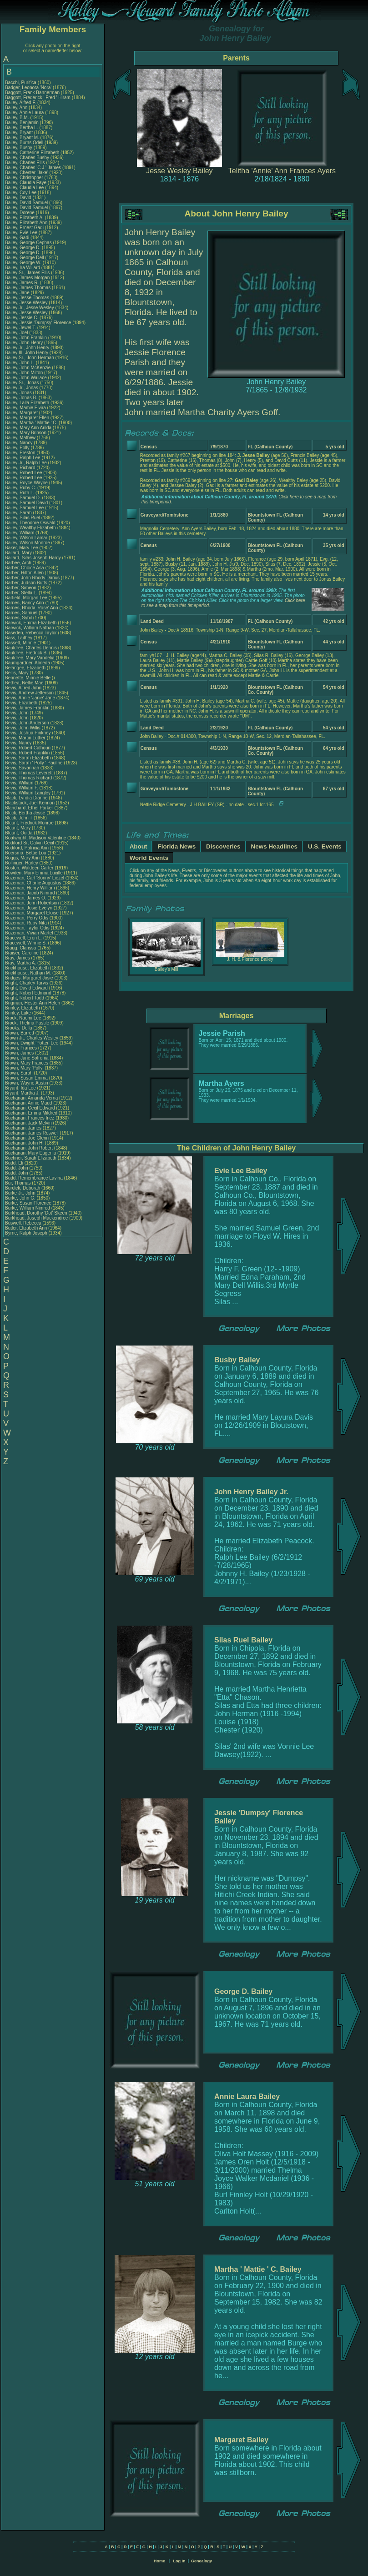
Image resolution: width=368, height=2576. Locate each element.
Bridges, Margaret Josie (29, 977)
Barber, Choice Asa (24, 567)
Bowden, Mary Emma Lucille (34, 872)
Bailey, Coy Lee (20, 192)
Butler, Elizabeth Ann (26, 1227)
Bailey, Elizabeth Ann (26, 222)
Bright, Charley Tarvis (26, 982)
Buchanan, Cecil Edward (30, 1107)
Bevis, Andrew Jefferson (29, 692)
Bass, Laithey (19, 637)
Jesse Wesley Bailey (179, 171)
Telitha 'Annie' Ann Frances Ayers (282, 171)
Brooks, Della (19, 1027)
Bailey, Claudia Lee (24, 187)
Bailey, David (18, 197)
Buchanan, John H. (24, 1142)
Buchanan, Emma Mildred (31, 1112)
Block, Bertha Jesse (25, 812)
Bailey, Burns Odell (24, 142)
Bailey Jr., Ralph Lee (26, 462)
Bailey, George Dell (24, 257)
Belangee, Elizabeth (26, 667)
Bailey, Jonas (19, 392)
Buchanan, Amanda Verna (31, 1097)
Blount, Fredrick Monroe (29, 822)
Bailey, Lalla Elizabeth (27, 402)
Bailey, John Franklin (26, 337)
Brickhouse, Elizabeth (27, 967)
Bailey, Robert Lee (23, 472)
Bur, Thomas (18, 1182)
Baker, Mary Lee (21, 547)
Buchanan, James (24, 1127)
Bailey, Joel (17, 332)
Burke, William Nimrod (27, 1207)
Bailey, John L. (20, 362)
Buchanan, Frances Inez (29, 1117)
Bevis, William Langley (27, 792)
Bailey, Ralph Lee (22, 457)
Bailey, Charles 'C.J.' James (33, 167)
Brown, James (20, 1052)
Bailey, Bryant (19, 132)
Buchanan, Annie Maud (28, 1102)
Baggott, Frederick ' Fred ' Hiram (38, 97)
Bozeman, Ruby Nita (26, 922)
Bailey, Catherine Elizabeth (32, 152)
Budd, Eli (15, 1162)
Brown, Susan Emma (26, 1077)
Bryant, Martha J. (22, 1092)
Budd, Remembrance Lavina (34, 1177)
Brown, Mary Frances (26, 1062)
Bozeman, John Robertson (32, 902)
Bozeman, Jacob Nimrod (30, 892)
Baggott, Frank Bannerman (32, 92)
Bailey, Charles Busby (27, 157)
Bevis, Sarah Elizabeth (28, 757)
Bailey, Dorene (20, 212)
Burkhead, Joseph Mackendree (36, 1217)
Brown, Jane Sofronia (27, 1057)
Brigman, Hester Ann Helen (32, 1002)
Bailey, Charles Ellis (25, 162)
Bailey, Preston (20, 452)
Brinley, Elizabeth (23, 1007)
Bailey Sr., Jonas (22, 382)
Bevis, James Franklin (27, 707)
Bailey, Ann (17, 107)
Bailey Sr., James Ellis (27, 272)
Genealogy (201, 2561)
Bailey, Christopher (25, 177)
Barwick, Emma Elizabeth (30, 622)
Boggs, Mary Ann (22, 857)
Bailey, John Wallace (26, 377)
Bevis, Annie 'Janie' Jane (30, 697)
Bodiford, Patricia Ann (27, 847)
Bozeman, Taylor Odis (27, 927)
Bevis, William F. (21, 787)
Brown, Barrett (20, 1032)
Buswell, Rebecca (23, 1222)
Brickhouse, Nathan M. (28, 972)
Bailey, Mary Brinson (25, 432)
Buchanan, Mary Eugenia (30, 1152)
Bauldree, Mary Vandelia (30, 657)
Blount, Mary (18, 827)
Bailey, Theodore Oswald (30, 522)
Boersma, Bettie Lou (25, 852)
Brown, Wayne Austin (26, 1082)
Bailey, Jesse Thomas (27, 297)
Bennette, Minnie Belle (27, 677)
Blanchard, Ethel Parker (29, 807)
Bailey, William (20, 532)
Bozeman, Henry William (30, 887)
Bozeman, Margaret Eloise (32, 912)
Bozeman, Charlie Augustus (33, 882)
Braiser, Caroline (22, 952)
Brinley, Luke (18, 1012)
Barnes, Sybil (19, 617)
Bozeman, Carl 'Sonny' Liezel (34, 877)
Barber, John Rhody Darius (32, 577)
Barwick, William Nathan (29, 627)
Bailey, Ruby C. (20, 487)
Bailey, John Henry (24, 342)
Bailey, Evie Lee (21, 232)
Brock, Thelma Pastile (27, 1022)
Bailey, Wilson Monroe (27, 542)
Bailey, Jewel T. (20, 327)
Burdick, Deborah (23, 1187)
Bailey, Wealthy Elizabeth (30, 527)
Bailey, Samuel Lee (24, 507)
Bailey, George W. (23, 262)
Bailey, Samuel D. (23, 497)
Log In (179, 2561)
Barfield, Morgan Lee (26, 597)
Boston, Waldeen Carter (29, 867)
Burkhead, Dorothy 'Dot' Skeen (36, 1212)
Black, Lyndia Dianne (26, 797)
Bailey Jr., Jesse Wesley (29, 307)
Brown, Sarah (19, 1072)
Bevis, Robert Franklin (27, 752)
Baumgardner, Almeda (28, 662)
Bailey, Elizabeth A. (24, 217)
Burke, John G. (20, 1197)
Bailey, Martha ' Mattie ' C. (31, 422)
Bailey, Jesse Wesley (26, 302)
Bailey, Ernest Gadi (24, 227)
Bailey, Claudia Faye (25, 182)
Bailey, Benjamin (22, 122)
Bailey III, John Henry (26, 352)
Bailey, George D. (22, 247)
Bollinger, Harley (22, 862)
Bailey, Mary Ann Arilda (28, 427)
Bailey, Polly (18, 447)
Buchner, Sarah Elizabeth (30, 1157)
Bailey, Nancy (19, 442)
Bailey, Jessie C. (21, 317)
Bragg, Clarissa (21, 947)
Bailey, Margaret (22, 412)
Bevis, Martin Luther (25, 737)
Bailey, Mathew (21, 437)
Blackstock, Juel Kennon (30, 802)
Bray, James (18, 957)
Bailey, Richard (20, 467)
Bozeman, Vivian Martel (29, 932)
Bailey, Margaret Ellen (27, 417)
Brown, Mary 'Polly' (25, 1067)
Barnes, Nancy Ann (24, 602)
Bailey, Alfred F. (20, 102)
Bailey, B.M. (17, 117)
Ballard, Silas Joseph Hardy (33, 557)
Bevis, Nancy (19, 742)
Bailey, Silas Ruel (22, 517)
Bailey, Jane (18, 292)
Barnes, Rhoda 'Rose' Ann (31, 607)
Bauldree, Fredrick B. (26, 652)
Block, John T (18, 817)
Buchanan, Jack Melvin (28, 1122)
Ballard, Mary (19, 552)
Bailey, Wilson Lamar (26, 537)
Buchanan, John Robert (29, 1147)
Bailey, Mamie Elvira (25, 407)
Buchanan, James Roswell (32, 1132)
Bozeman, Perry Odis (26, 917)
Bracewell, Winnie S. (26, 942)
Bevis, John (17, 712)
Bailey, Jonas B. (21, 397)
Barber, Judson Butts (26, 582)
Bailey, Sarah (19, 512)
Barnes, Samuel (22, 612)
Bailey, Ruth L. (19, 492)
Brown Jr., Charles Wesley (31, 1037)
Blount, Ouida (19, 832)
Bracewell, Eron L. (23, 937)
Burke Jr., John (20, 1192)
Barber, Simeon (21, 587)
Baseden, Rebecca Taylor (31, 632)
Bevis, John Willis (22, 727)
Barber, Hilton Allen (24, 572)
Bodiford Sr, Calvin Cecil (29, 842)
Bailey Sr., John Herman (29, 357)
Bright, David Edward (26, 987)
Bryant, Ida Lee (20, 1087)
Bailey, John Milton (24, 372)
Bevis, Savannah (22, 767)
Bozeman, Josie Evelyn (28, 907)
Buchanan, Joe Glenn (27, 1137)
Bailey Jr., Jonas (22, 387)
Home (159, 2561)
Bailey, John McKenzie (27, 367)
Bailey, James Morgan (27, 277)
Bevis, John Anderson (27, 722)
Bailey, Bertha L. (21, 127)
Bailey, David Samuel (26, 202)
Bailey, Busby (19, 147)
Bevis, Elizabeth (22, 702)
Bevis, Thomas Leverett (29, 772)
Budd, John (17, 1167)
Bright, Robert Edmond (28, 992)
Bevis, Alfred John (23, 687)
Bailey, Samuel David (26, 502)
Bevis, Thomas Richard (28, 777)
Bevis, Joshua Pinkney (28, 732)
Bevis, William (20, 782)
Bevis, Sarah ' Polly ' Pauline (34, 762)
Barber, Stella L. (21, 592)
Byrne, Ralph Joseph (26, 1232)
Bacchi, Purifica (21, 82)
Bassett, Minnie (21, 642)
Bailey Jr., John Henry (27, 347)
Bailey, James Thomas (27, 287)
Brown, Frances (21, 1047)
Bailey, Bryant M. (22, 137)
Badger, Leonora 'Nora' (29, 87)
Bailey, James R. (22, 282)
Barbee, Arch (19, 562)
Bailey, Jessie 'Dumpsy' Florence (38, 322)
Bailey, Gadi (17, 237)
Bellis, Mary (17, 672)
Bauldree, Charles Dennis (31, 647)
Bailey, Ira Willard (22, 267)
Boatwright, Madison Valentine (35, 837)
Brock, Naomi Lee (23, 1017)
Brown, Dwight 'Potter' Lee (31, 1042)
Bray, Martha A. (20, 962)
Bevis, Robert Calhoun (27, 747)
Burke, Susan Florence (28, 1202)
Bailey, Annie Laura (24, 112)
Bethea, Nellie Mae (24, 682)
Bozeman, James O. (25, 897)
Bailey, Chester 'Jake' (26, 172)
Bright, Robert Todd (24, 997)
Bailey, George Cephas (28, 242)
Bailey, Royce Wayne (26, 482)
